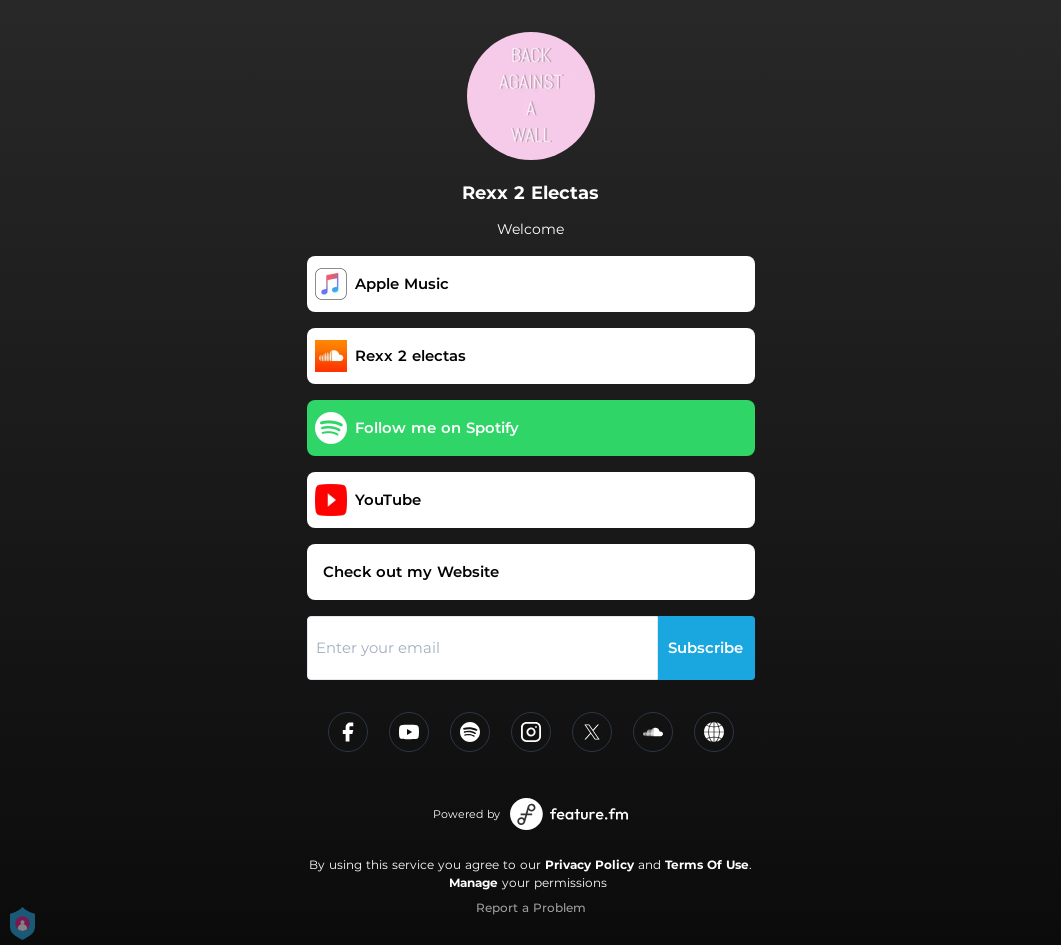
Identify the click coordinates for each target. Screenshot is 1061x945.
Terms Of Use (707, 864)
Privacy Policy (589, 864)
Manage (473, 882)
